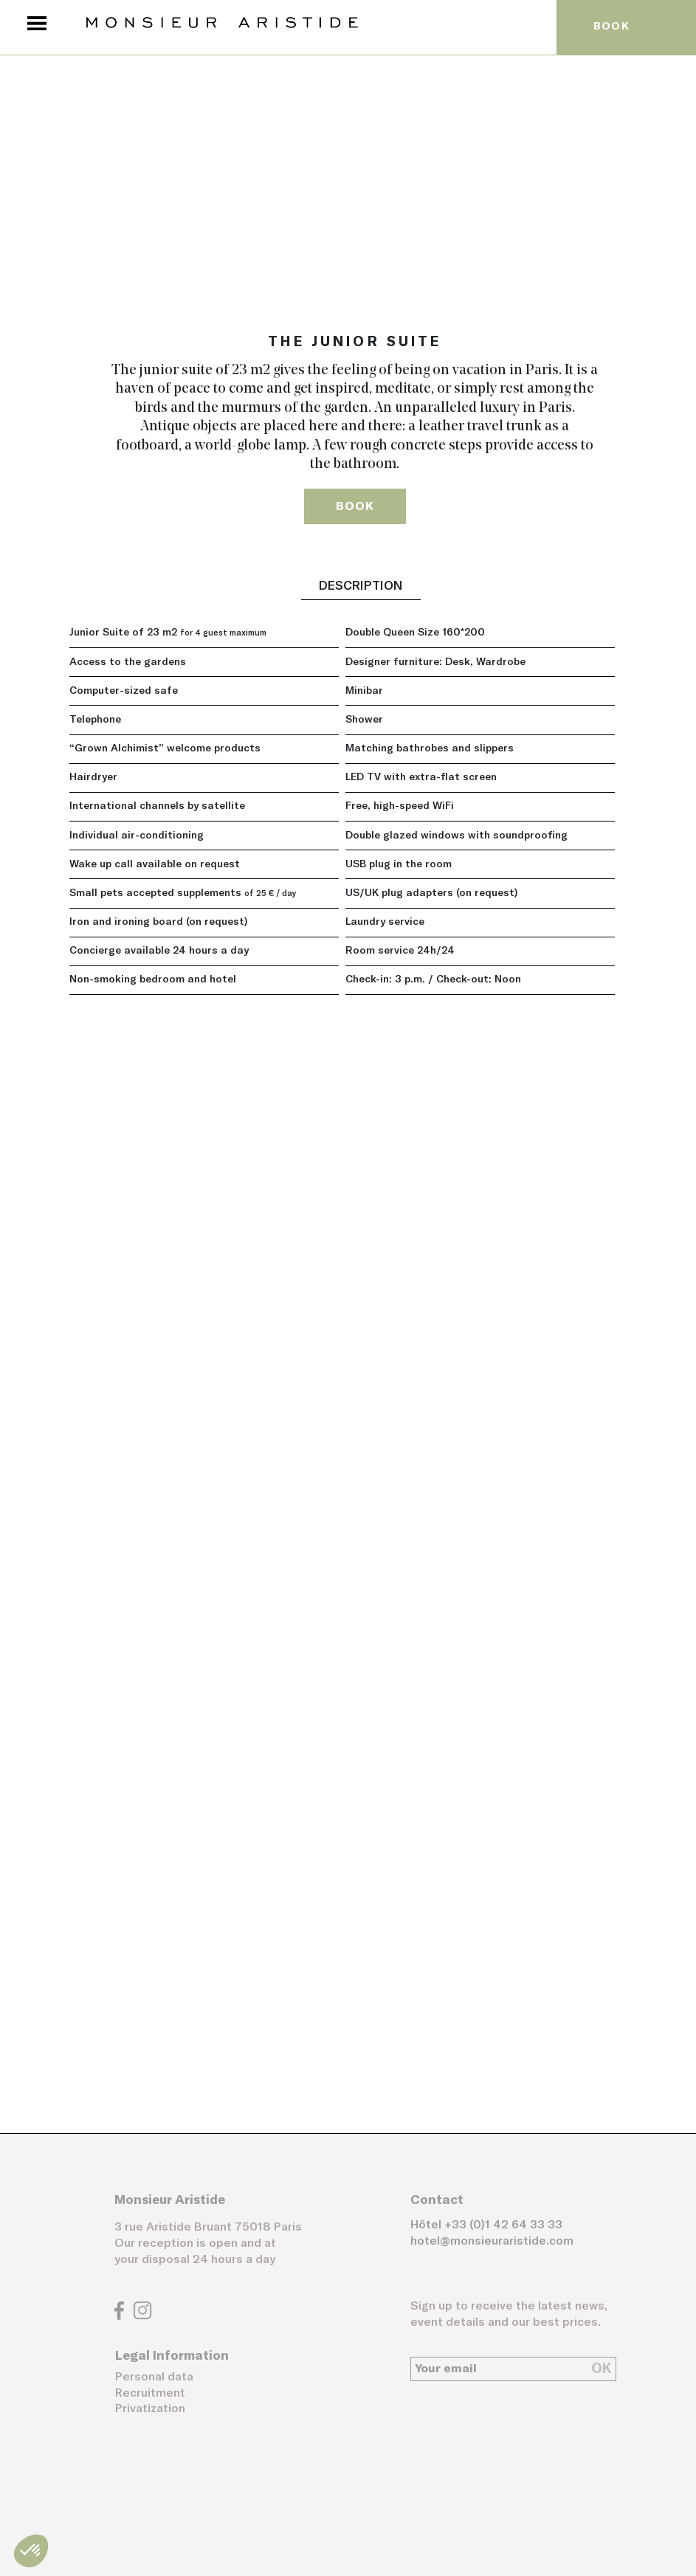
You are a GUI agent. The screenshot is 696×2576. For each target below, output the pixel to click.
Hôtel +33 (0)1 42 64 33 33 (486, 2225)
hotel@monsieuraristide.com (491, 2241)
